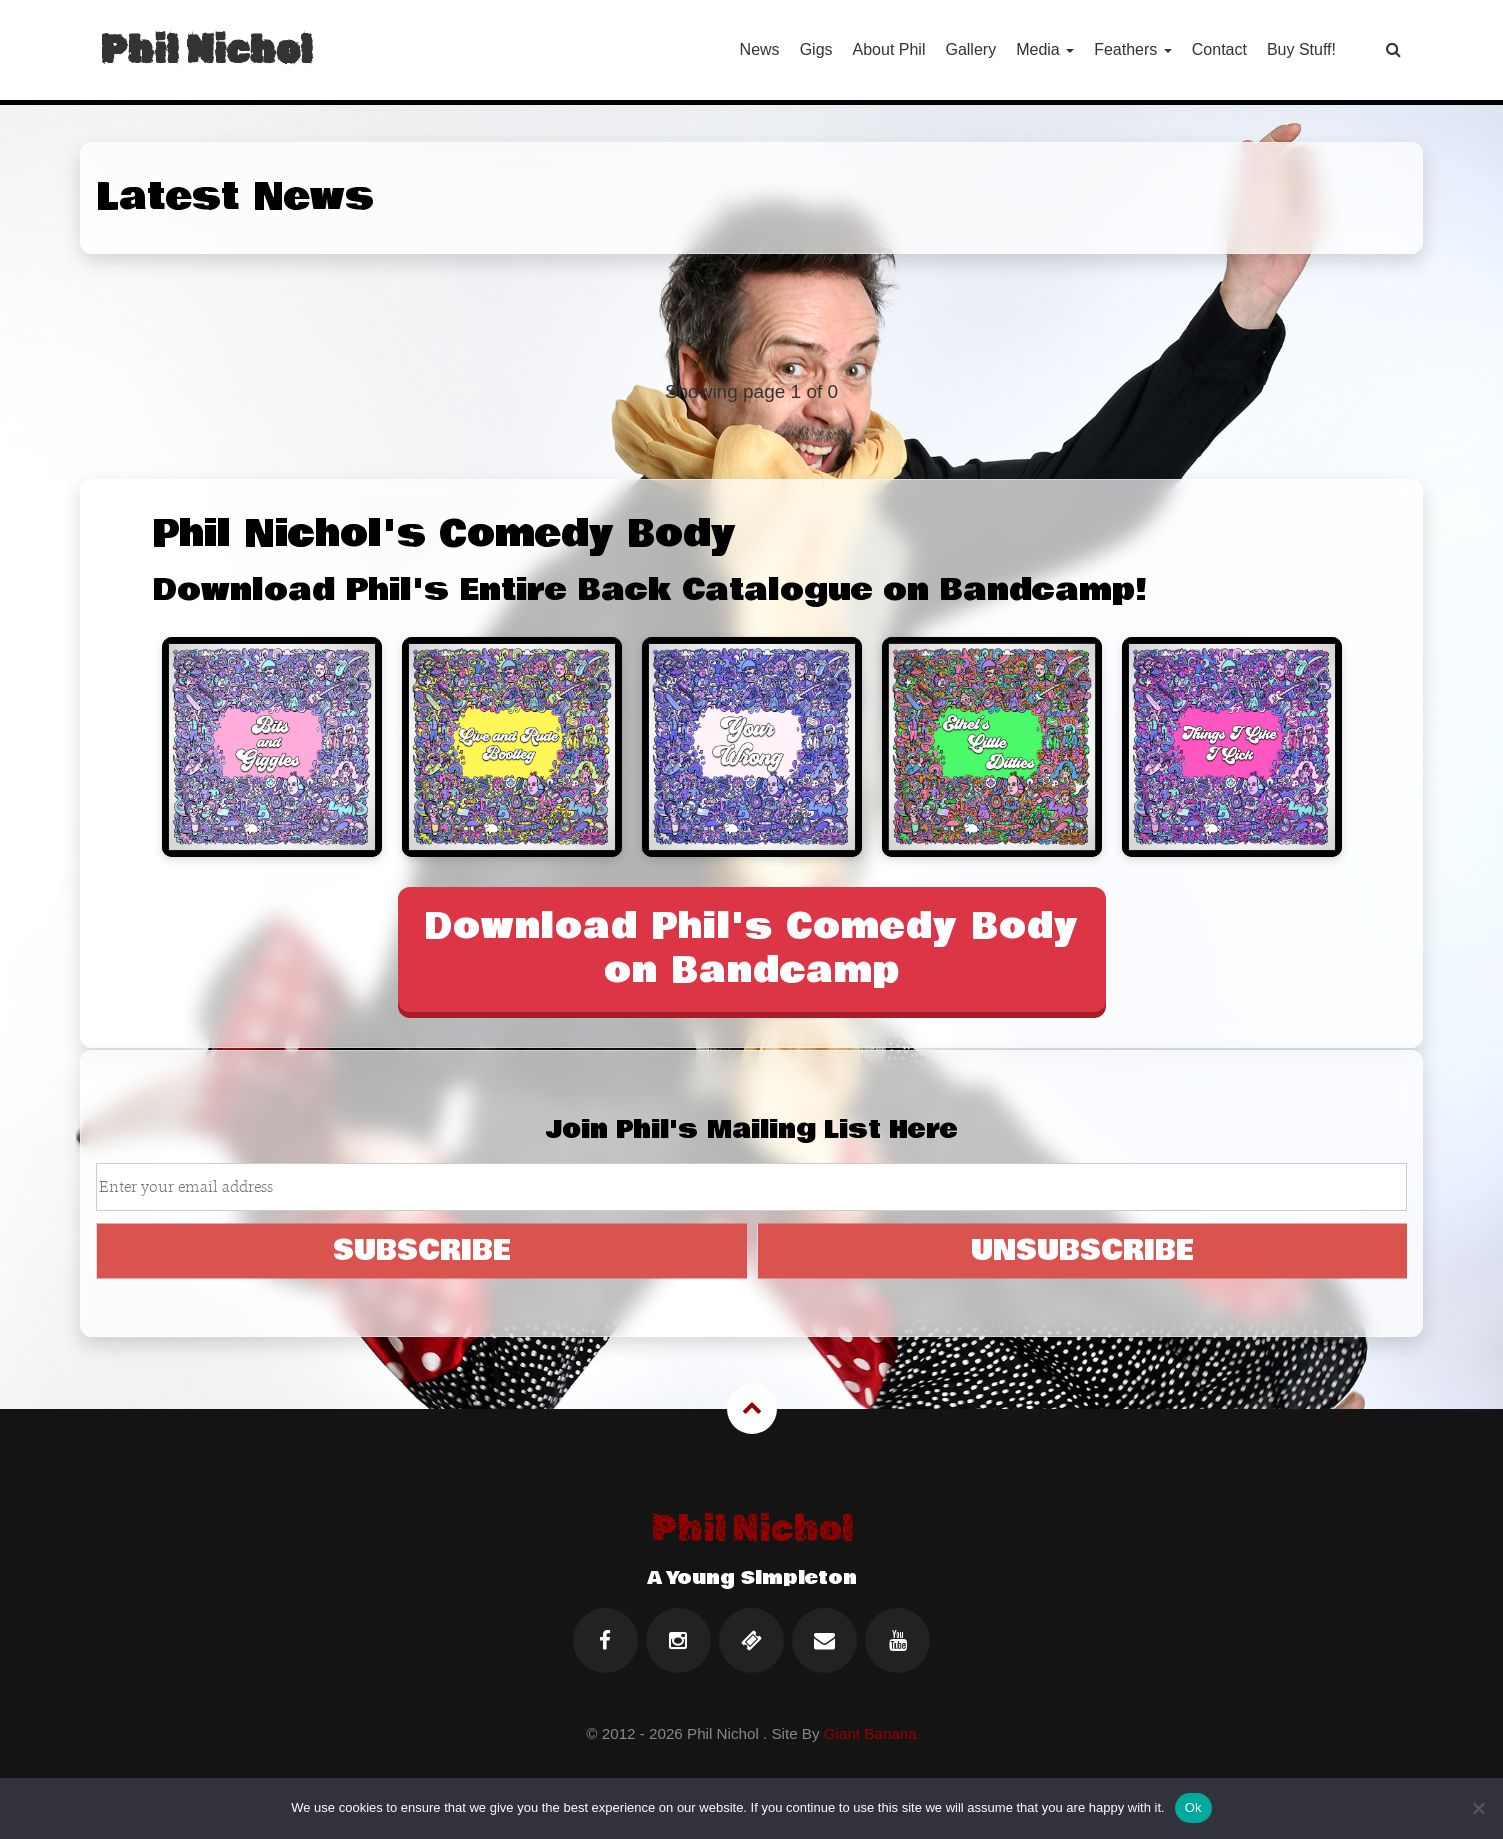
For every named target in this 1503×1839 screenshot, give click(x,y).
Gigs (816, 49)
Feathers (1133, 49)
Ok (1193, 1807)
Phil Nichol (206, 50)
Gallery (970, 49)
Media (1045, 49)
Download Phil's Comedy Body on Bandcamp (751, 948)
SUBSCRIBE (422, 1250)
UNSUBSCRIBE (1082, 1250)
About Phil (889, 49)
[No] (1478, 1808)
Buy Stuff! (1301, 49)
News (760, 49)
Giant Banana (870, 1733)
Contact (1219, 49)
